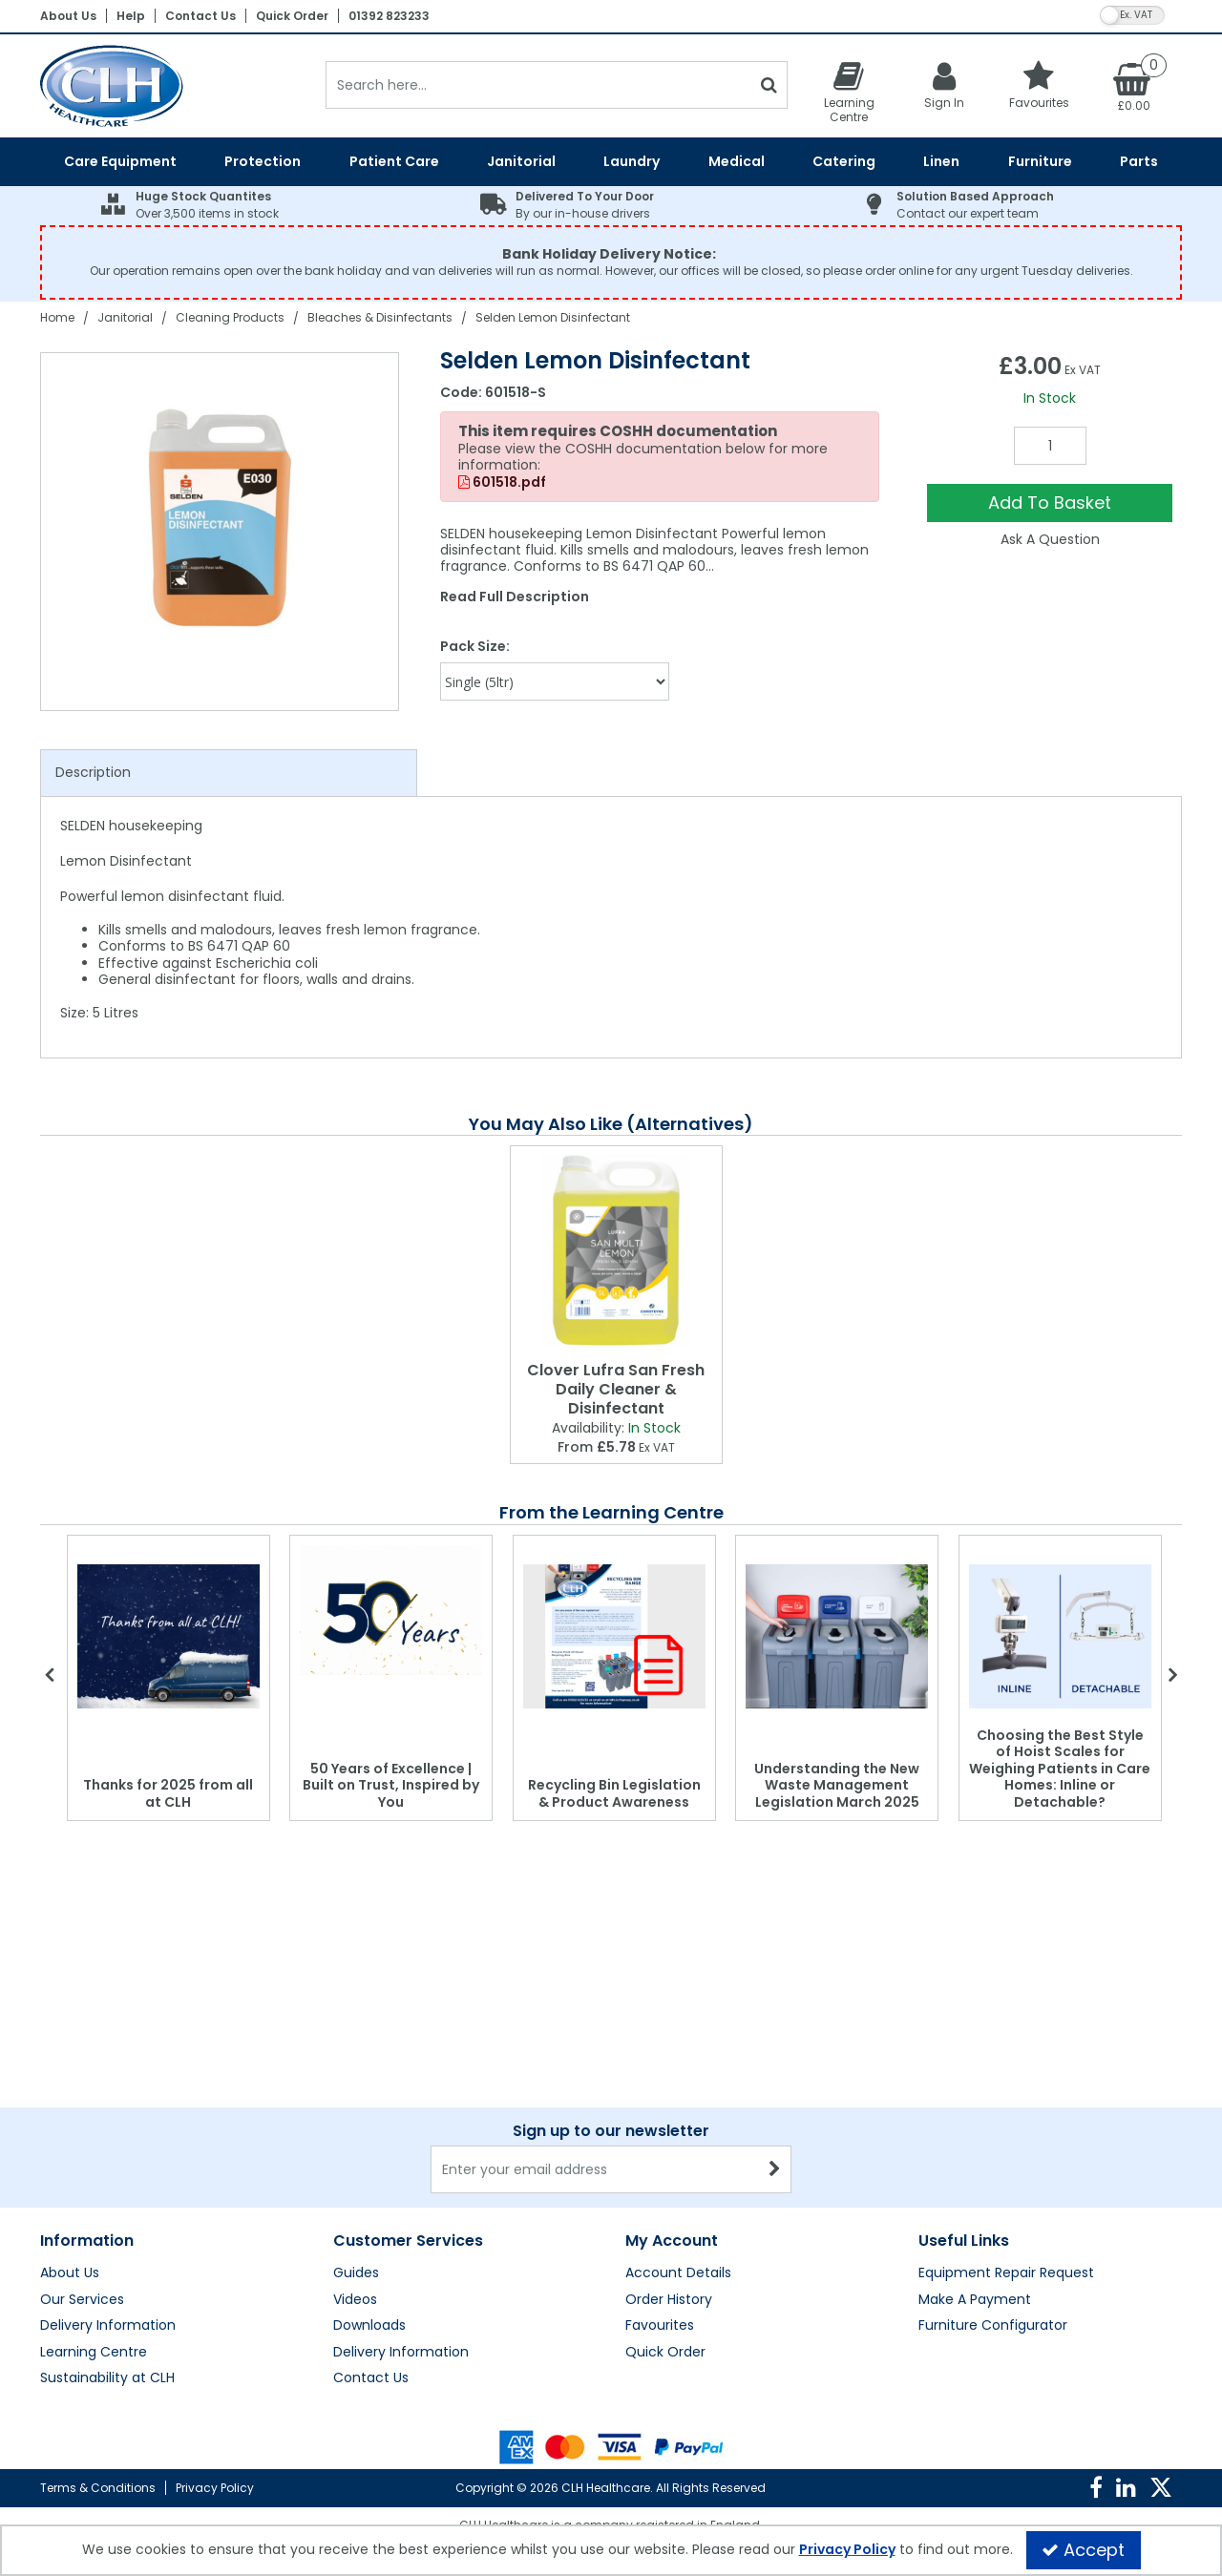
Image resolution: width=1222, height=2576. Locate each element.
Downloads (369, 2326)
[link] (1096, 2488)
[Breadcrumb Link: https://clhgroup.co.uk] (57, 317)
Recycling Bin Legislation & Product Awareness (614, 1793)
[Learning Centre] (848, 92)
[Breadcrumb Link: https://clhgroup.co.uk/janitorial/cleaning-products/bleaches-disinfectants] (380, 317)
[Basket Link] (1134, 86)
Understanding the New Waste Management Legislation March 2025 (836, 1785)
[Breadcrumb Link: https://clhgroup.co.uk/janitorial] (125, 317)
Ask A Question (1050, 539)
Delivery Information (108, 2326)
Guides (356, 2273)
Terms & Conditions (98, 2488)
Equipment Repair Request (1006, 2273)
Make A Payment (974, 2300)
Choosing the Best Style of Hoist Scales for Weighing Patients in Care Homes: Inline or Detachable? (1059, 1769)
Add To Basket (1049, 502)
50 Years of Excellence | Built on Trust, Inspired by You (391, 1785)
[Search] (538, 85)
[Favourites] (1039, 84)
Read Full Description (514, 596)
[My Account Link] (944, 84)
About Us (68, 16)
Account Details (678, 2273)
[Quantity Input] (1050, 446)
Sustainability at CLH (107, 2378)
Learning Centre (93, 2352)
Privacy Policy (215, 2488)
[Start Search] (769, 85)
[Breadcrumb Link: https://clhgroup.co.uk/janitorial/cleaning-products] (230, 317)
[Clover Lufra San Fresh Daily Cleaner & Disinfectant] (616, 1250)
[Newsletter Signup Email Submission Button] (774, 2169)
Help (130, 16)
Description (93, 772)
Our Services (82, 2300)
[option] (220, 531)
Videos (355, 2300)
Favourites (659, 2326)
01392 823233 (389, 16)
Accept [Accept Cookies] (1083, 2550)
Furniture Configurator (992, 2326)
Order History (668, 2300)
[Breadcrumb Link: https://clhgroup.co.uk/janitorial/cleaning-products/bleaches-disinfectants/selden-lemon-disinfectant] (552, 317)
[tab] (228, 773)
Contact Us (200, 16)
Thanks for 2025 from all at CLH (168, 1793)
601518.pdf (502, 483)
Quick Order (292, 16)
